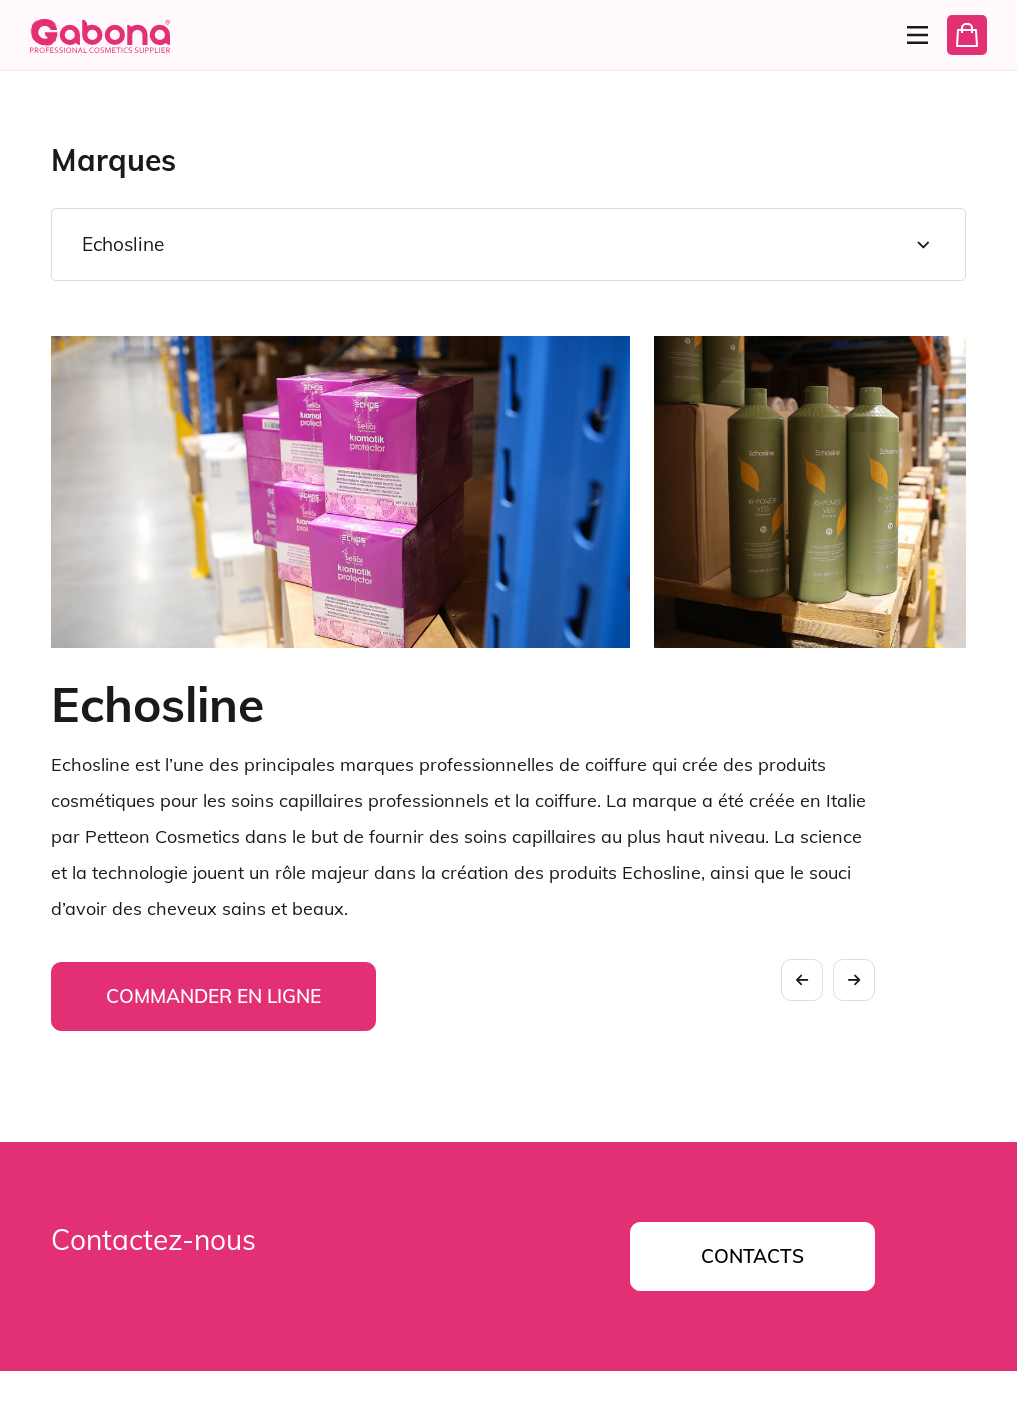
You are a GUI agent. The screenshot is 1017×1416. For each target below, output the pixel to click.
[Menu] (909, 35)
